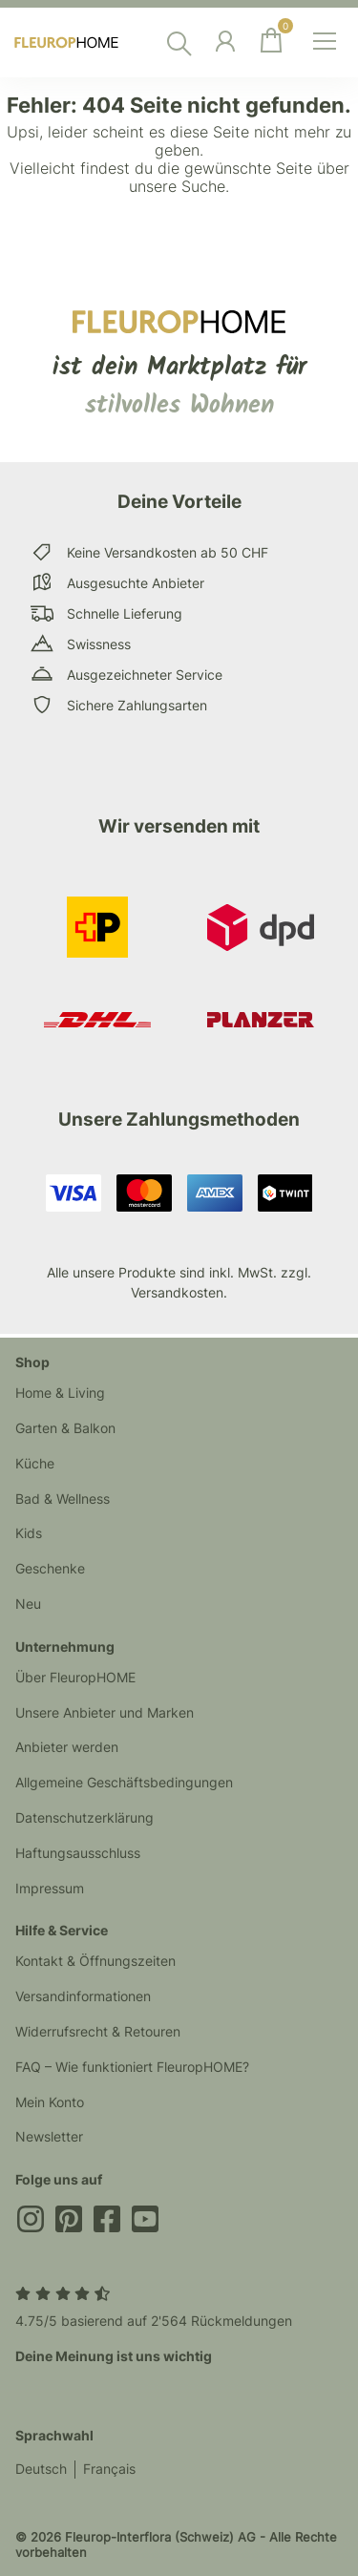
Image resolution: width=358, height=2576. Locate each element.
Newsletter (49, 2136)
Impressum (49, 1888)
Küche (34, 1463)
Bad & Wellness (62, 1498)
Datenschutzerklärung (84, 1817)
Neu (28, 1603)
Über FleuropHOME (75, 1677)
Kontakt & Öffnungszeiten (95, 1961)
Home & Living (60, 1392)
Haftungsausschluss (77, 1853)
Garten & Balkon (65, 1428)
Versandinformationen (83, 1996)
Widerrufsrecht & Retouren (97, 2031)
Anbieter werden (66, 1747)
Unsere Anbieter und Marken (104, 1712)
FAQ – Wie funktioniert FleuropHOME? (132, 2067)
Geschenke (50, 1568)
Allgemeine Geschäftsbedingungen (124, 1782)
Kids (28, 1533)
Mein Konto (49, 2102)
